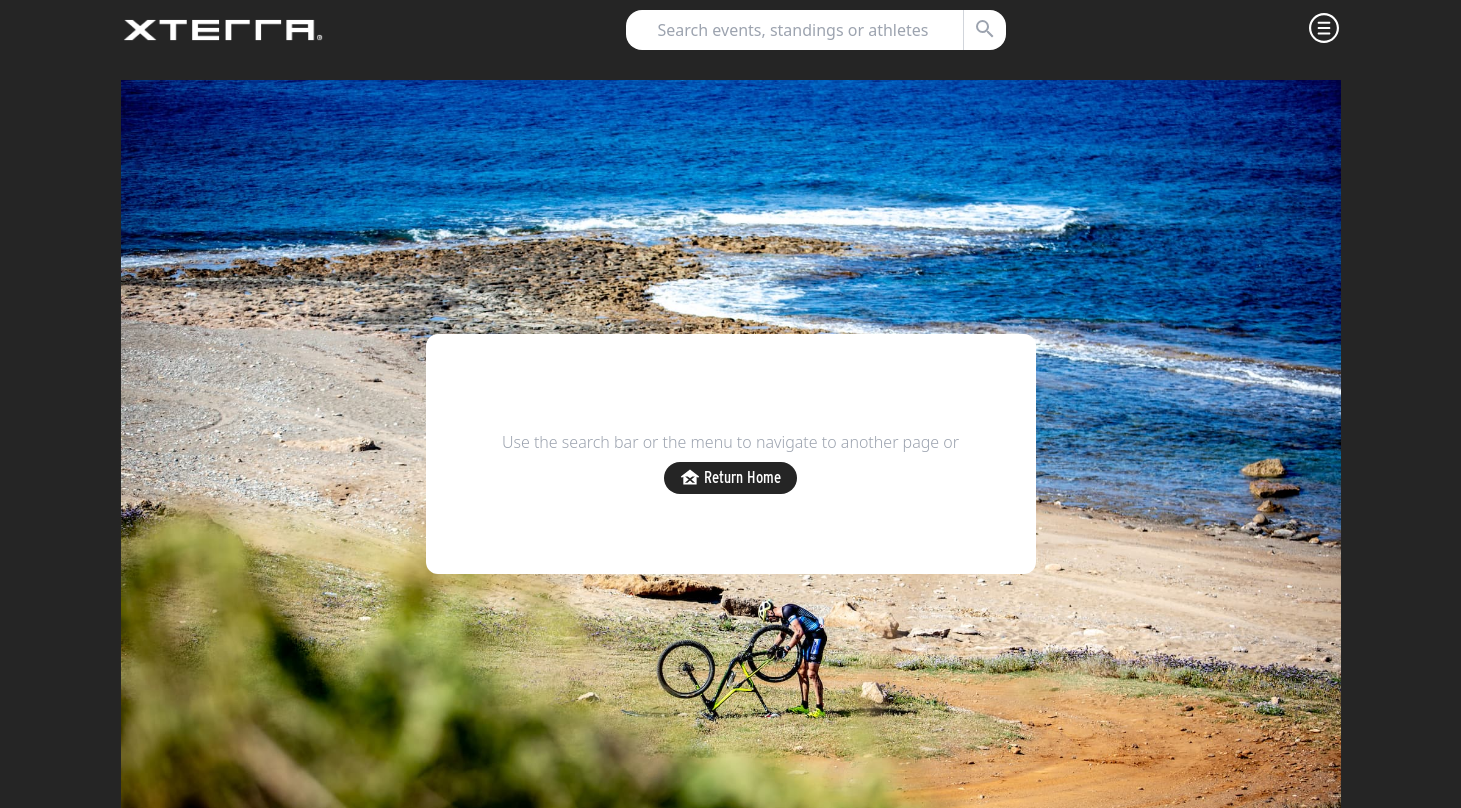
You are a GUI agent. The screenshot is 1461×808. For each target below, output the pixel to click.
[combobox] (807, 30)
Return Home (730, 478)
